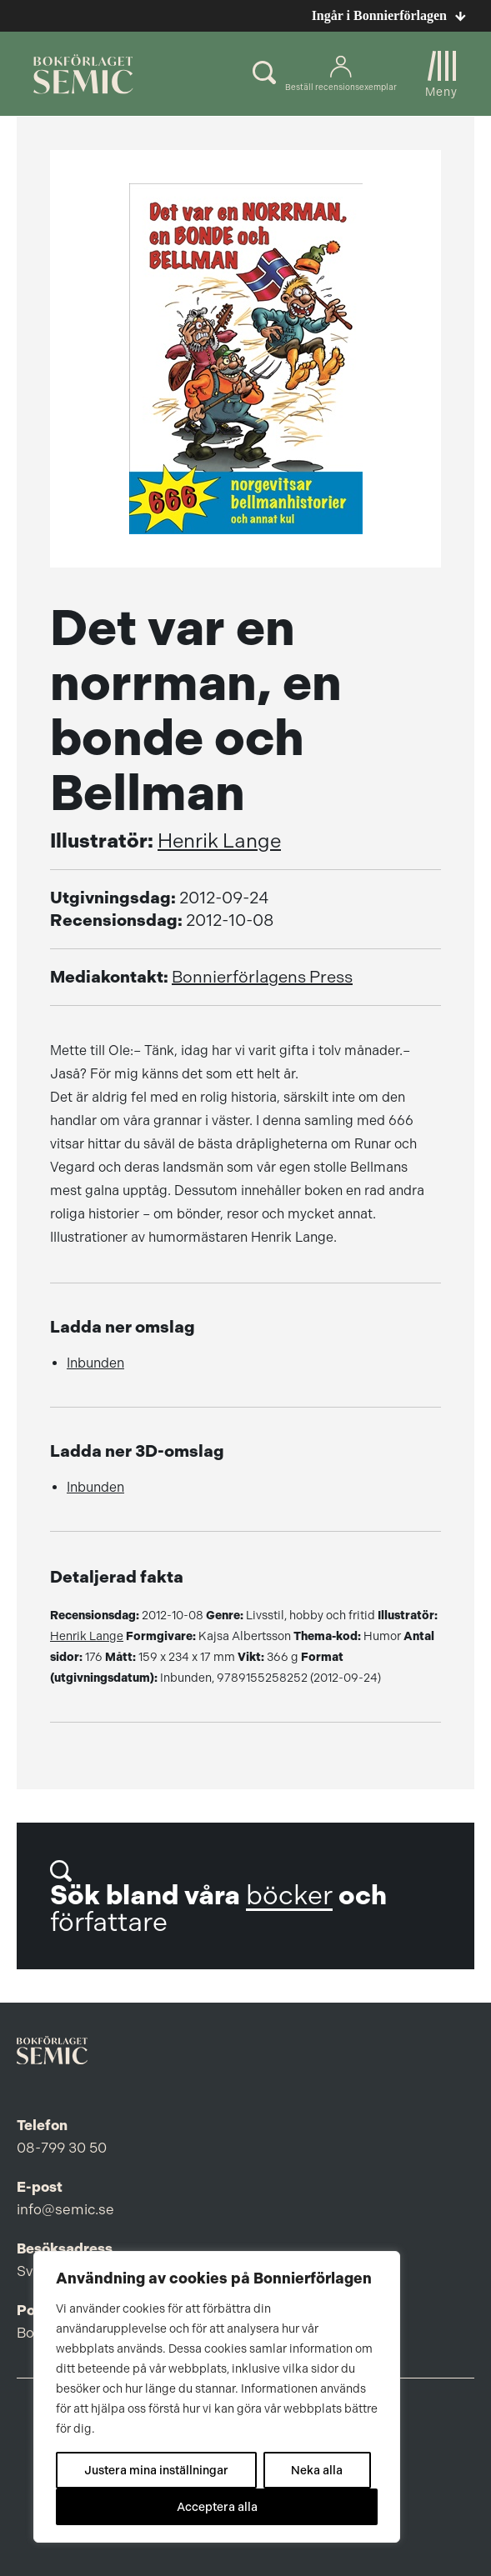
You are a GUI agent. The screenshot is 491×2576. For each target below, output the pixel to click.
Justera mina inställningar (156, 2470)
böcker (289, 1895)
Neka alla (317, 2470)
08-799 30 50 (62, 2147)
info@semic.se (65, 2209)
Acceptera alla (217, 2506)
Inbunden (95, 1363)
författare (109, 1922)
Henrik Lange (219, 841)
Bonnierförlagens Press (262, 977)
